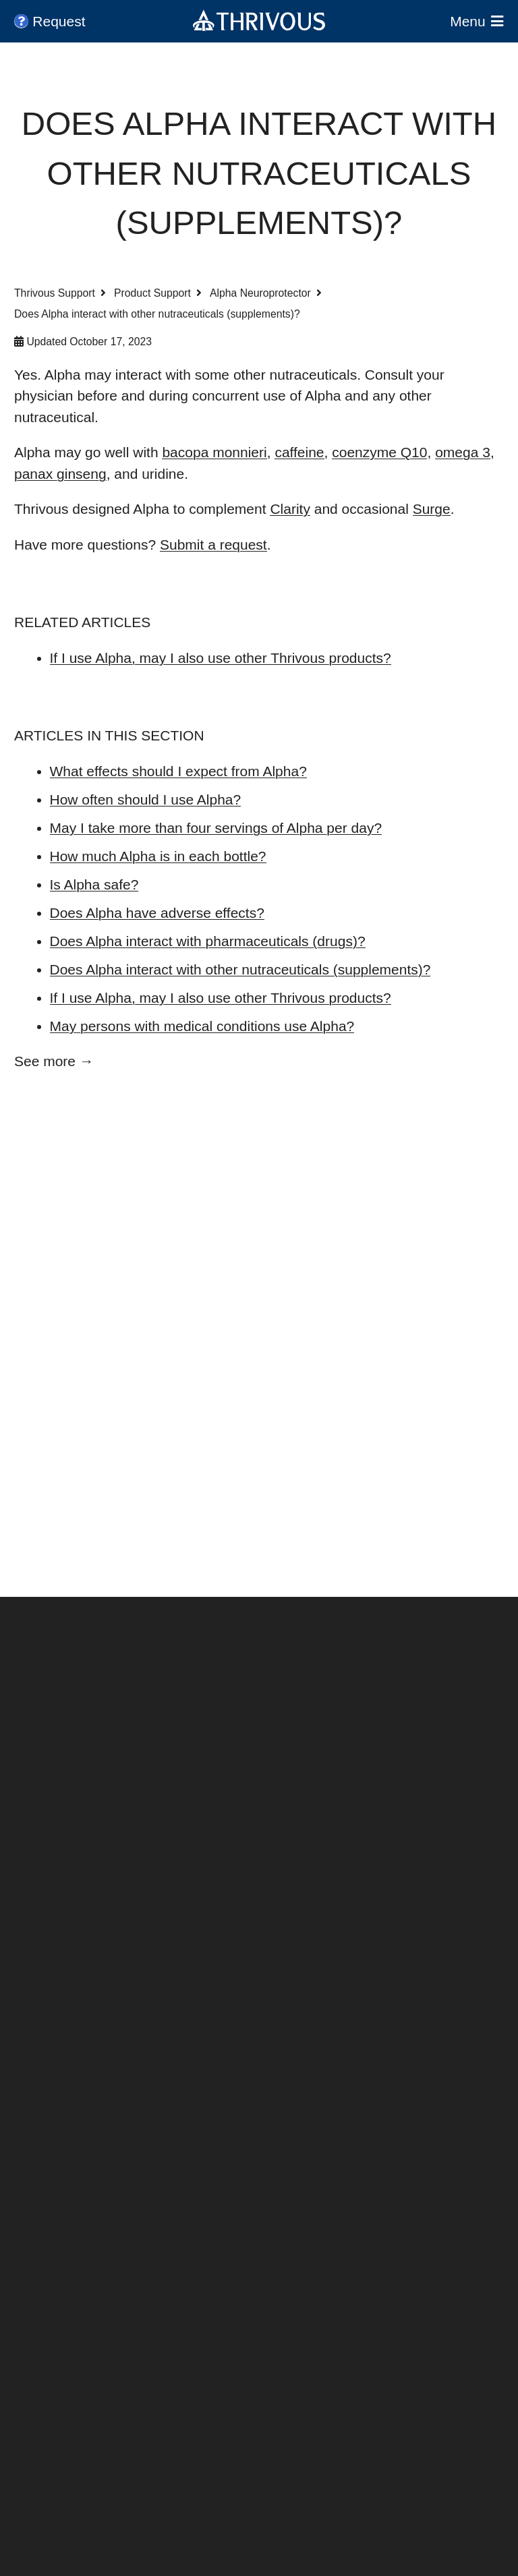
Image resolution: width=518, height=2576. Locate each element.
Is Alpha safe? (94, 884)
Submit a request (213, 544)
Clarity (290, 509)
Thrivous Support (54, 293)
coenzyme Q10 (379, 452)
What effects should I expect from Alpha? (178, 771)
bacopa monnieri (214, 452)
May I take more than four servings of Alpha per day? (216, 828)
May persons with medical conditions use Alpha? (202, 1026)
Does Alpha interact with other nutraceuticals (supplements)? (240, 969)
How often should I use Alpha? (145, 799)
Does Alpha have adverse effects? (157, 912)
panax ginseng (60, 473)
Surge (432, 509)
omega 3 (462, 452)
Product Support (152, 293)
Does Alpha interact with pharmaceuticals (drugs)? (208, 941)
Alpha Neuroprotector (260, 293)
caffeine (299, 452)
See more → (54, 1061)
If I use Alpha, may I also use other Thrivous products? (220, 658)
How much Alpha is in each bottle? (158, 856)
